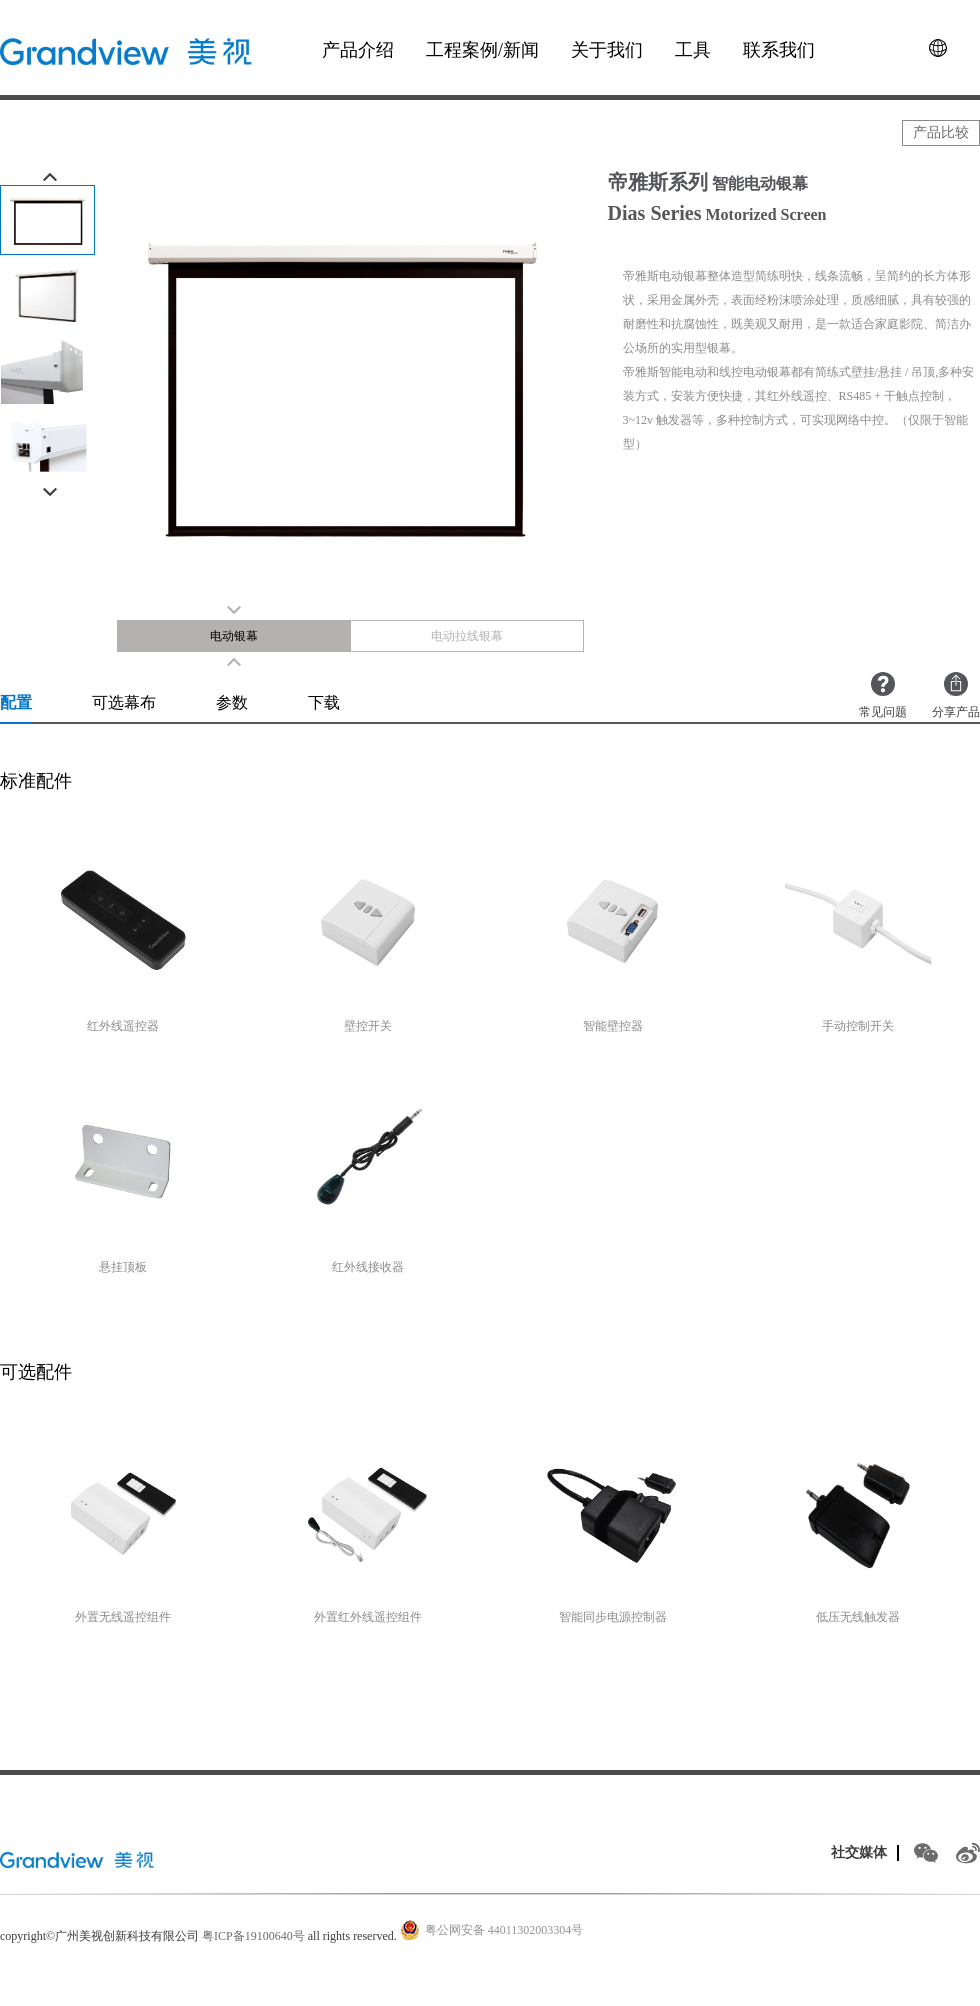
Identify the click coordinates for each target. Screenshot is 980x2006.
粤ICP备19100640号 (253, 1936)
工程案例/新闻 (482, 50)
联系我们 (779, 50)
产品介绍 (358, 50)
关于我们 (607, 50)
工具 (693, 50)
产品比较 (941, 132)
